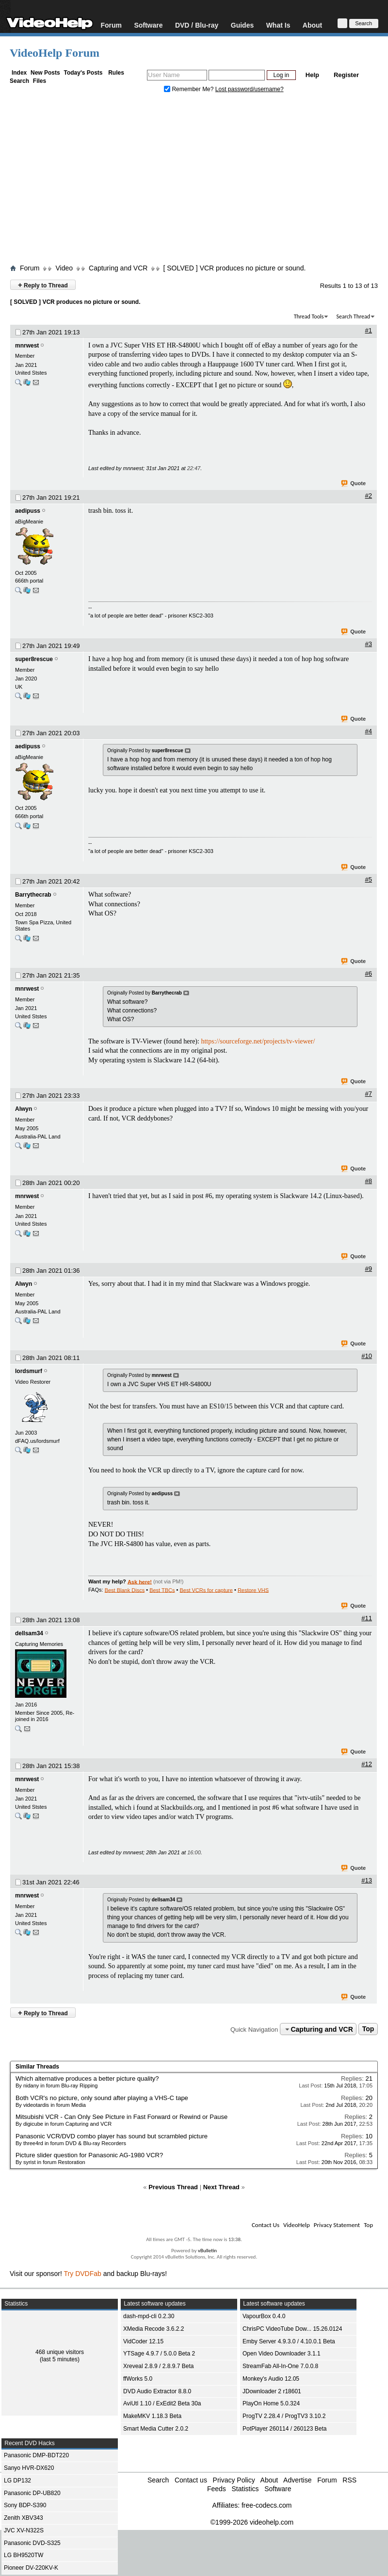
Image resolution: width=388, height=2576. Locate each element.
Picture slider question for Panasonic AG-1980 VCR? (89, 2155)
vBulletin (207, 2250)
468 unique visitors (59, 2352)
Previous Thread (173, 2187)
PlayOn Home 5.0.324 (271, 2403)
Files (39, 81)
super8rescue (34, 659)
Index (19, 72)
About (312, 25)
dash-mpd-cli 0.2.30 (148, 2316)
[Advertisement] (194, 181)
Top (368, 2029)
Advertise (297, 2480)
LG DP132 (17, 2480)
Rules (116, 72)
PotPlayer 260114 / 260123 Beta (284, 2428)
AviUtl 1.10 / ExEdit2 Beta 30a (162, 2403)
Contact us (191, 2480)
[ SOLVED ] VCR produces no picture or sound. (234, 268)
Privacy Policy (234, 2480)
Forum (111, 25)
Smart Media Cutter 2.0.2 (155, 2428)
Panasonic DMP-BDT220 (36, 2455)
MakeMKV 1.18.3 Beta (152, 2416)
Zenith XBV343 (23, 2517)
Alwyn (23, 1109)
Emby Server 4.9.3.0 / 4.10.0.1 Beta (288, 2341)
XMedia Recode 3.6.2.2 (153, 2328)
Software (148, 25)
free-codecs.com (266, 2505)
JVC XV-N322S (24, 2530)
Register (346, 75)
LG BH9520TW (23, 2555)
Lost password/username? (249, 89)
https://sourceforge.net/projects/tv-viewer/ (258, 1041)
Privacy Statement (337, 2224)
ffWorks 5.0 (137, 2378)
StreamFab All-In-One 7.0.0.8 (280, 2366)
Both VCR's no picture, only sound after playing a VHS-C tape (102, 2098)
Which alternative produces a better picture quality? (87, 2078)
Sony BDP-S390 (25, 2505)
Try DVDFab (82, 2273)
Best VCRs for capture (205, 1590)
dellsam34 (29, 1633)
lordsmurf (28, 1371)
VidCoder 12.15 (143, 2341)
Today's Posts (83, 72)
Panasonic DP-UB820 (32, 2493)
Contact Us (265, 2224)
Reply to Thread (43, 285)
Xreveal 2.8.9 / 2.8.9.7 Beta (158, 2366)
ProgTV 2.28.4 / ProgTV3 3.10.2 (283, 2416)
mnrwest (27, 345)
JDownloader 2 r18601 (271, 2391)
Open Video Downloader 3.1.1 (281, 2353)
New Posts (45, 72)
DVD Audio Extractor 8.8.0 (157, 2391)
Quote (354, 484)
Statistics (245, 2489)
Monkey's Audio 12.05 (270, 2378)
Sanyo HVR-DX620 (29, 2468)
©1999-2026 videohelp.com (251, 2522)
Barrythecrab (33, 894)
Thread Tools (309, 316)
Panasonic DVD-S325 (32, 2543)
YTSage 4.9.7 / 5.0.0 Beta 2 (159, 2353)
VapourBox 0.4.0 (264, 2316)
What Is (278, 25)
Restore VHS (253, 1590)
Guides (242, 25)
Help (312, 75)
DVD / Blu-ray (196, 25)
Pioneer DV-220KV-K (31, 2567)
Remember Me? (189, 89)
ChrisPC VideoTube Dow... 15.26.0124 (292, 2328)
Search (19, 81)
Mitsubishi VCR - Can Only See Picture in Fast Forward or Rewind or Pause (121, 2116)
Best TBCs (162, 1590)
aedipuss (27, 510)
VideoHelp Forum (54, 53)
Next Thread (221, 2187)
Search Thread (353, 316)
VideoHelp (296, 2224)
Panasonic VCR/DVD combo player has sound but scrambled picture (112, 2136)
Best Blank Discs (125, 1590)
